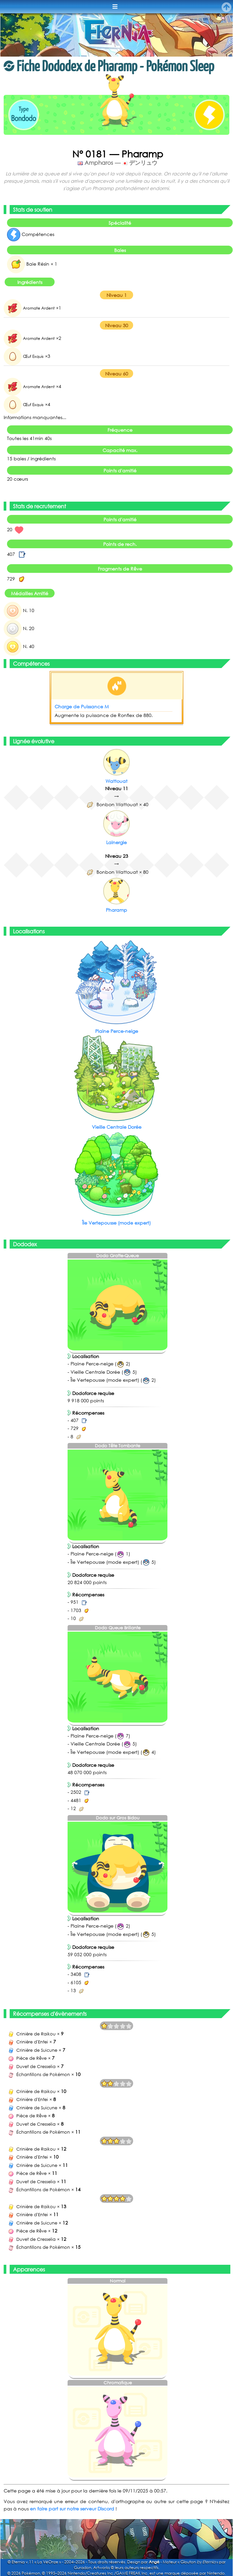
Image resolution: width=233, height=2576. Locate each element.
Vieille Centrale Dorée (116, 1127)
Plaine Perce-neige (116, 1031)
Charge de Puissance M (82, 706)
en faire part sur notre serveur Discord (72, 2508)
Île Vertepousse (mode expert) (116, 1223)
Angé (154, 2562)
